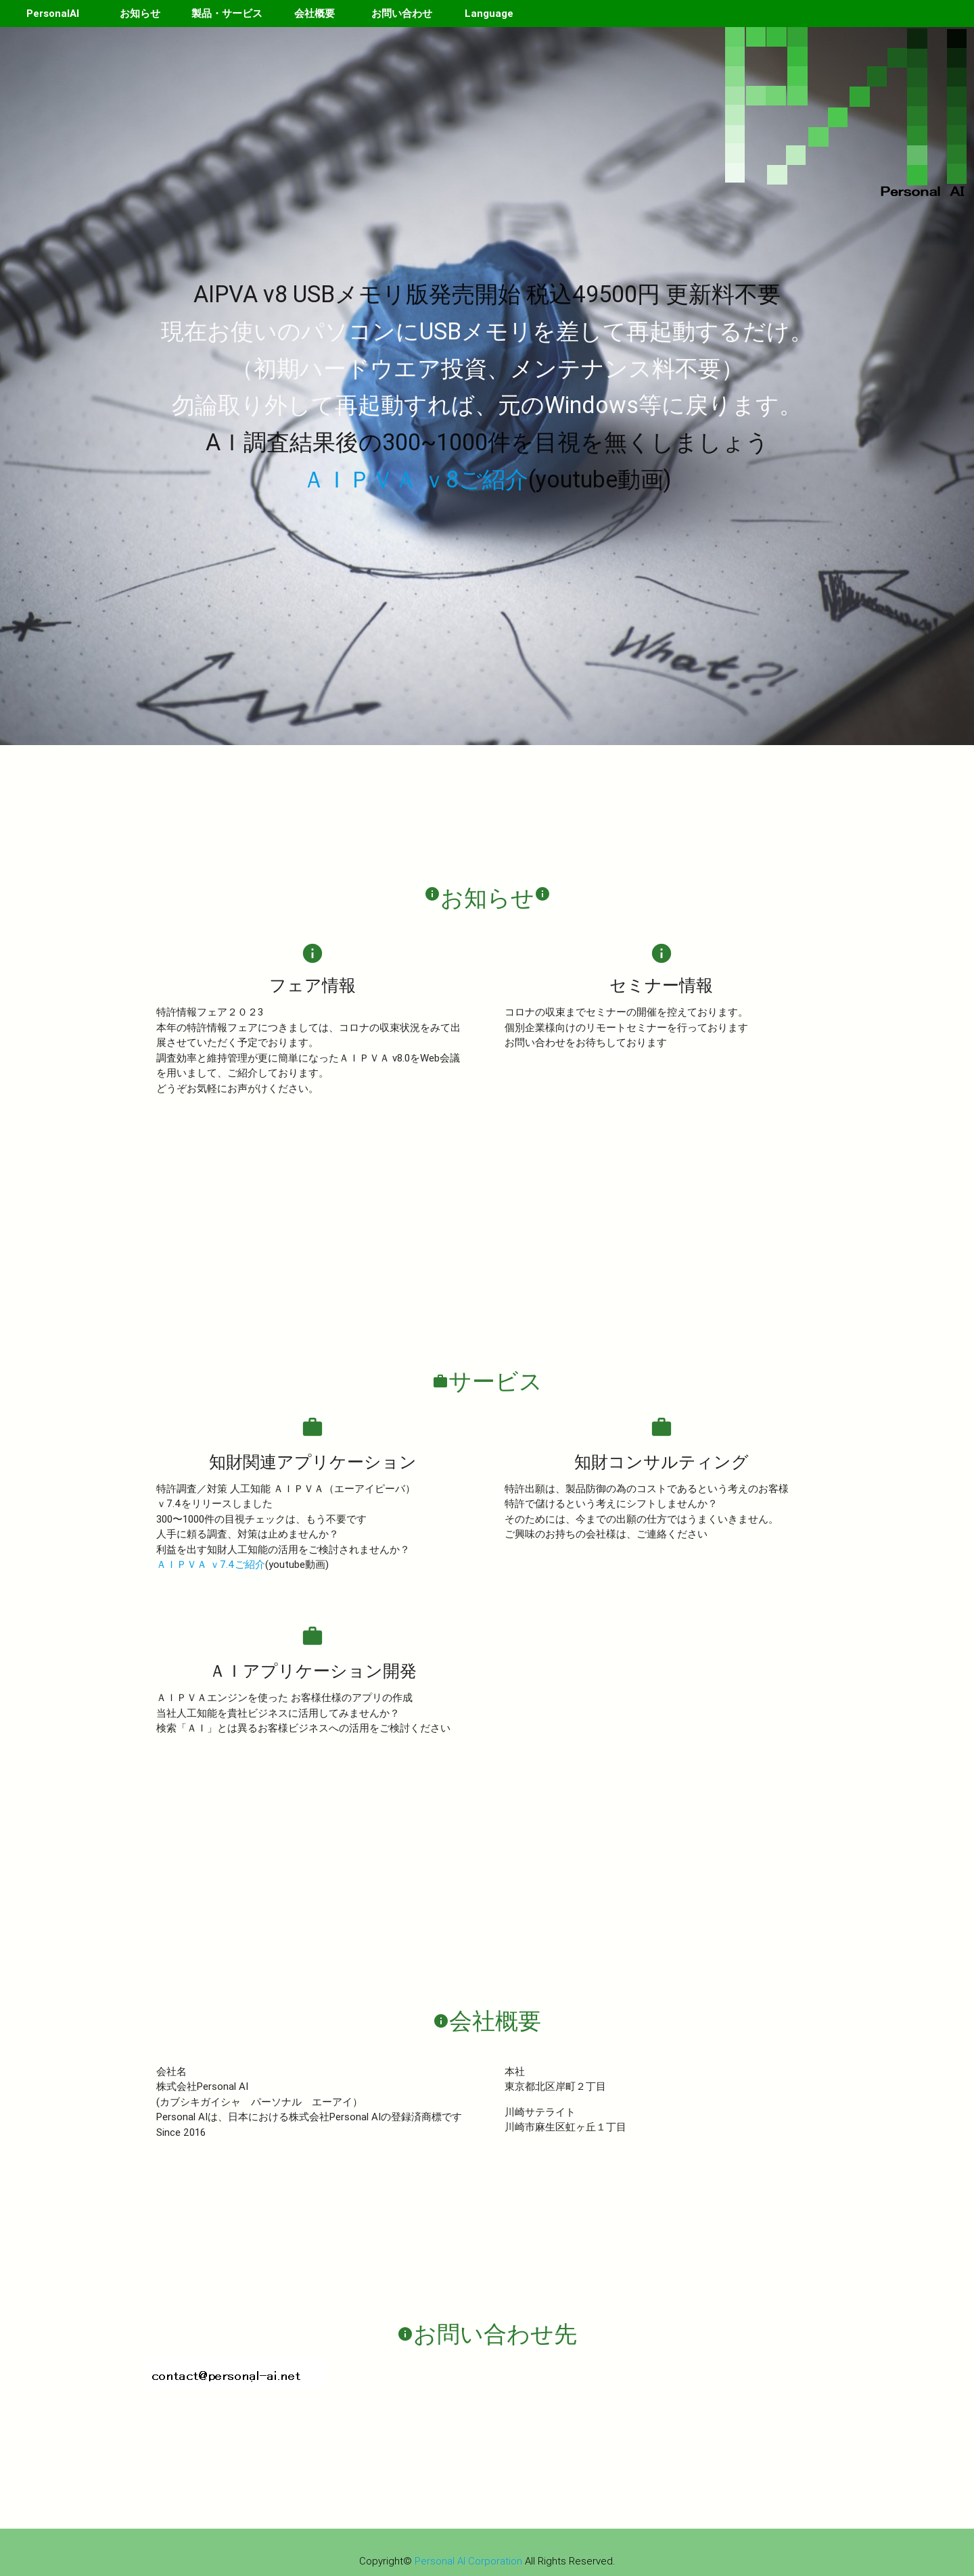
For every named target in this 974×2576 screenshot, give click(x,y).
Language (489, 13)
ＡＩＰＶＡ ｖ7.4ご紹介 (210, 1564)
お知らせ (140, 13)
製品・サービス (226, 13)
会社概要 (314, 13)
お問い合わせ (401, 13)
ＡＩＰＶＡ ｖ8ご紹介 (415, 479)
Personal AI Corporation (468, 2560)
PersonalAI (52, 13)
